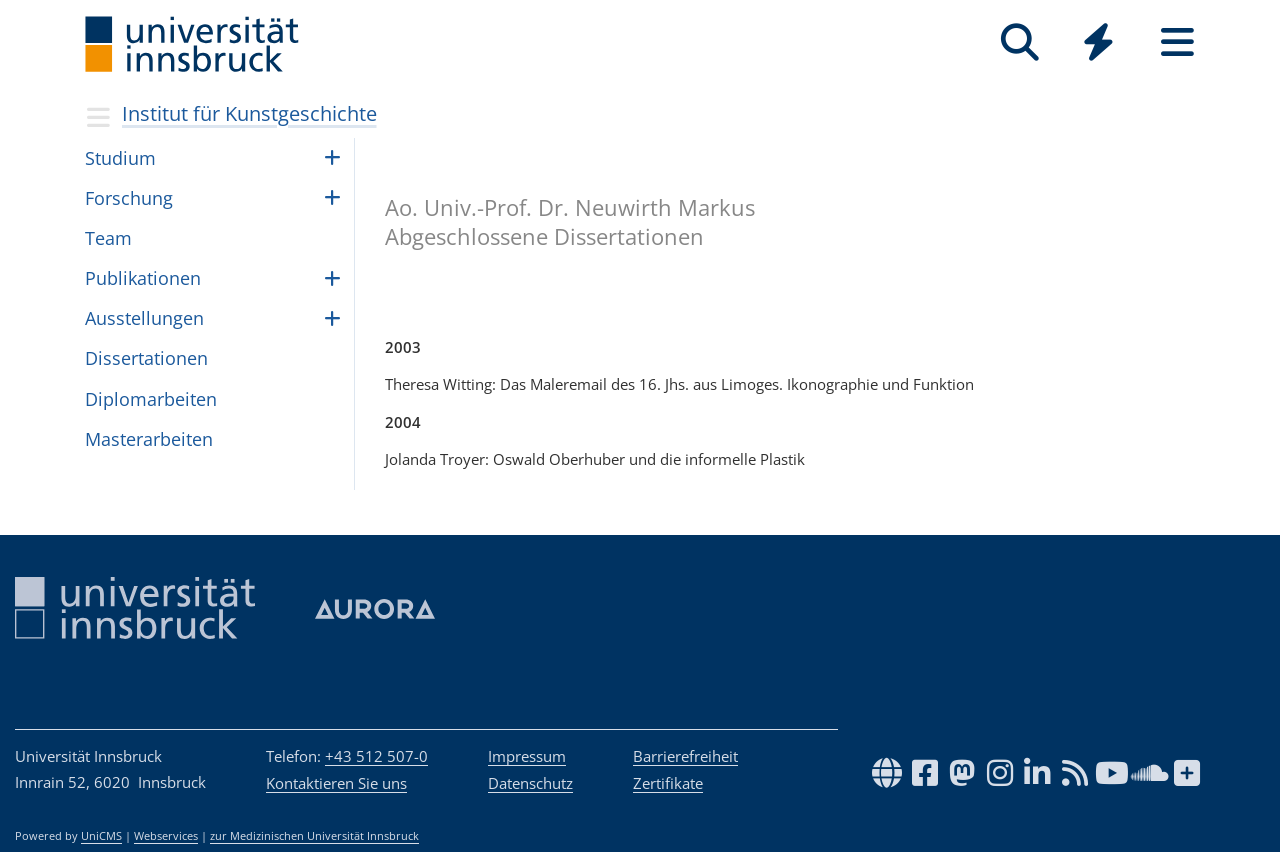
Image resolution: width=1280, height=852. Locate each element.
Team (108, 238)
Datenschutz (530, 783)
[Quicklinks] (1098, 42)
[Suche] (1019, 42)
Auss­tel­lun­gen (144, 318)
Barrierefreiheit (685, 756)
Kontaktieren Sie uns (336, 783)
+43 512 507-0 (376, 756)
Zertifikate (668, 783)
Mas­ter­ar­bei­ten (149, 439)
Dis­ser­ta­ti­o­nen (146, 358)
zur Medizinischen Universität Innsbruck (314, 836)
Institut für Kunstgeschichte (249, 113)
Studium (120, 158)
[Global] (1098, 44)
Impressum (527, 756)
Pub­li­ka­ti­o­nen (143, 278)
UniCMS (101, 836)
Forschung (129, 198)
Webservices (166, 836)
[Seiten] (1177, 42)
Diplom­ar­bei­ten (151, 399)
